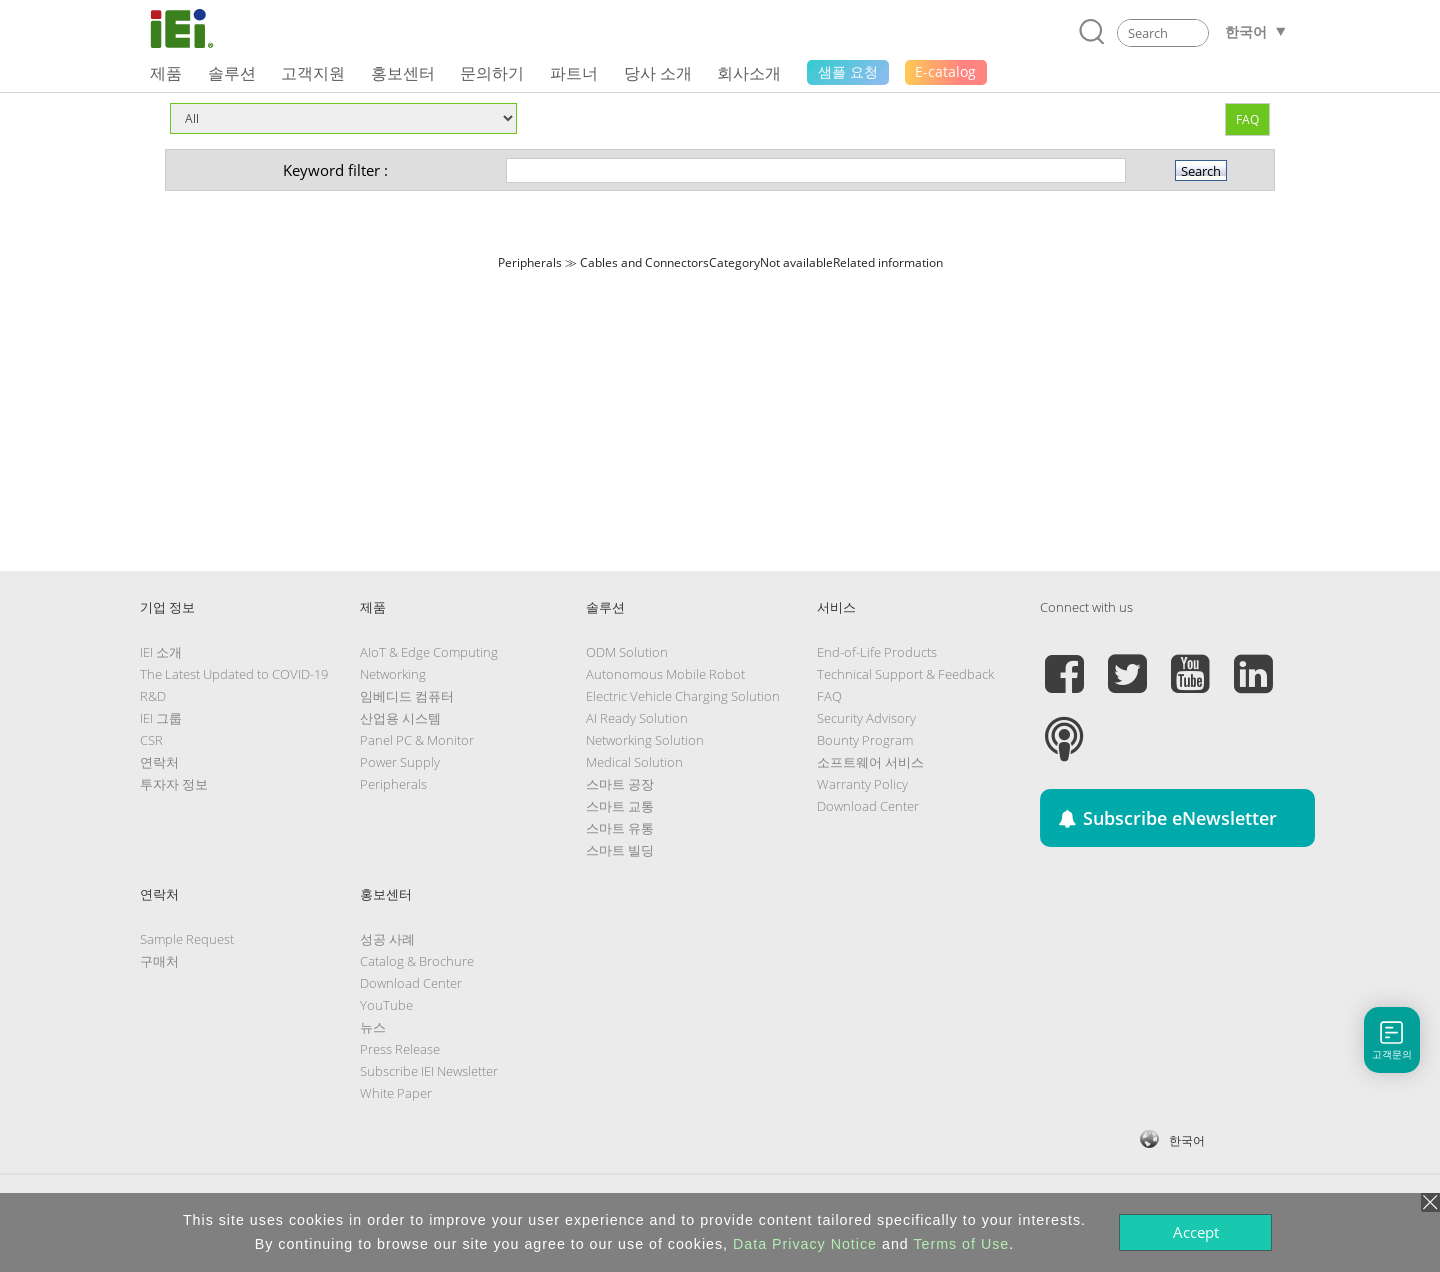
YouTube (386, 1005)
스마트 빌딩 (620, 850)
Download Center (868, 806)
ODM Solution (627, 652)
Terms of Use (961, 1244)
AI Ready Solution (637, 718)
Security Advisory (866, 718)
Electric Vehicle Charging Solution (683, 696)
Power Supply (400, 762)
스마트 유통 (620, 828)
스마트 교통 (620, 806)
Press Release (400, 1049)
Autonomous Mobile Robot (665, 674)
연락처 (159, 762)
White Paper (396, 1093)
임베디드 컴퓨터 (407, 696)
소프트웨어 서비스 (870, 762)
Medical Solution (634, 762)
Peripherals (393, 784)
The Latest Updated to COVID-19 (234, 674)
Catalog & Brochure (417, 961)
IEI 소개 (161, 652)
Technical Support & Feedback (905, 674)
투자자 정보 (174, 784)
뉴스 (373, 1027)
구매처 (159, 961)
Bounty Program (865, 740)
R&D (153, 696)
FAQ (1247, 119)
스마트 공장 (620, 784)
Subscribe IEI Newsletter (429, 1071)
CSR (151, 740)
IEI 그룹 (161, 718)
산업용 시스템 (400, 718)
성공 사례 (387, 939)
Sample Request (187, 939)
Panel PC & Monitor (417, 740)
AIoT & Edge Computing (429, 652)
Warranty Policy (862, 784)
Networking (393, 674)
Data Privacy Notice (805, 1244)
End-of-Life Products (877, 652)
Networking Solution (645, 740)
